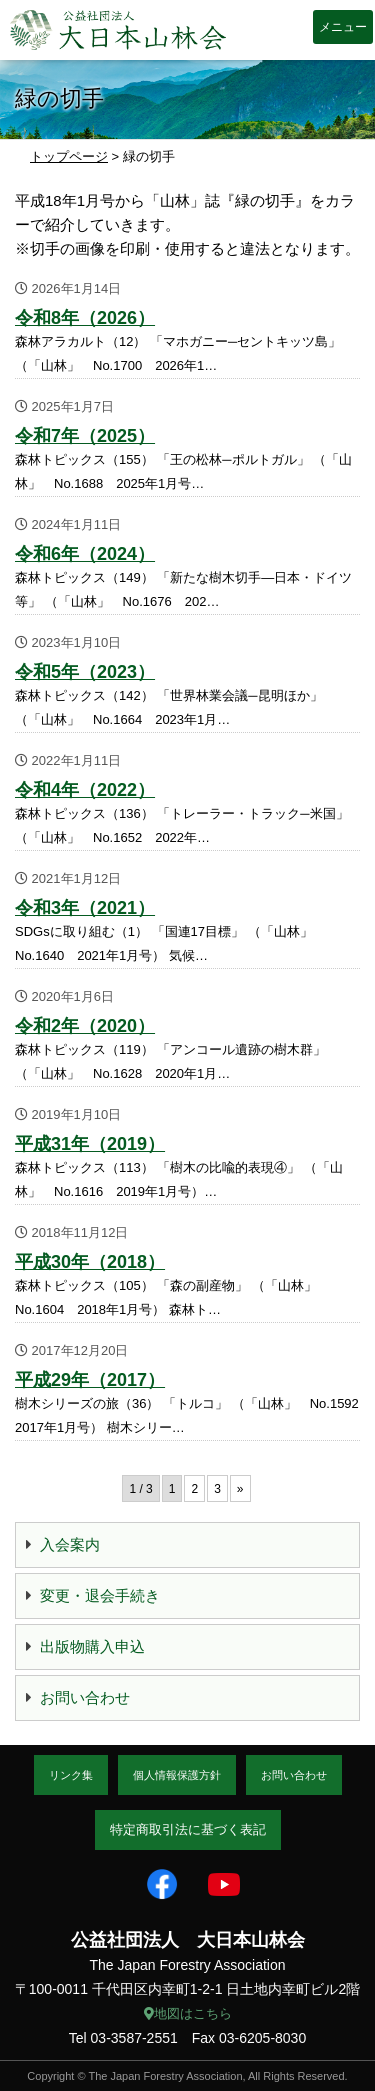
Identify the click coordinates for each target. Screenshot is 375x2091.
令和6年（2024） (85, 554)
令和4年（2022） (85, 790)
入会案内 (70, 1544)
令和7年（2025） (85, 436)
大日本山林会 (118, 30)
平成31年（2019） (90, 1144)
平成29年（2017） (90, 1380)
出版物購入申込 (92, 1646)
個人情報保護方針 (177, 1775)
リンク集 (71, 1775)
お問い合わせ (85, 1697)
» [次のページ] (240, 1489)
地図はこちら (188, 2013)
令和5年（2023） (85, 672)
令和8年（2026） (85, 318)
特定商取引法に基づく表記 (188, 1829)
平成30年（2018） (90, 1262)
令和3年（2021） (85, 908)
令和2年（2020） (85, 1026)
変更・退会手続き (100, 1595)
